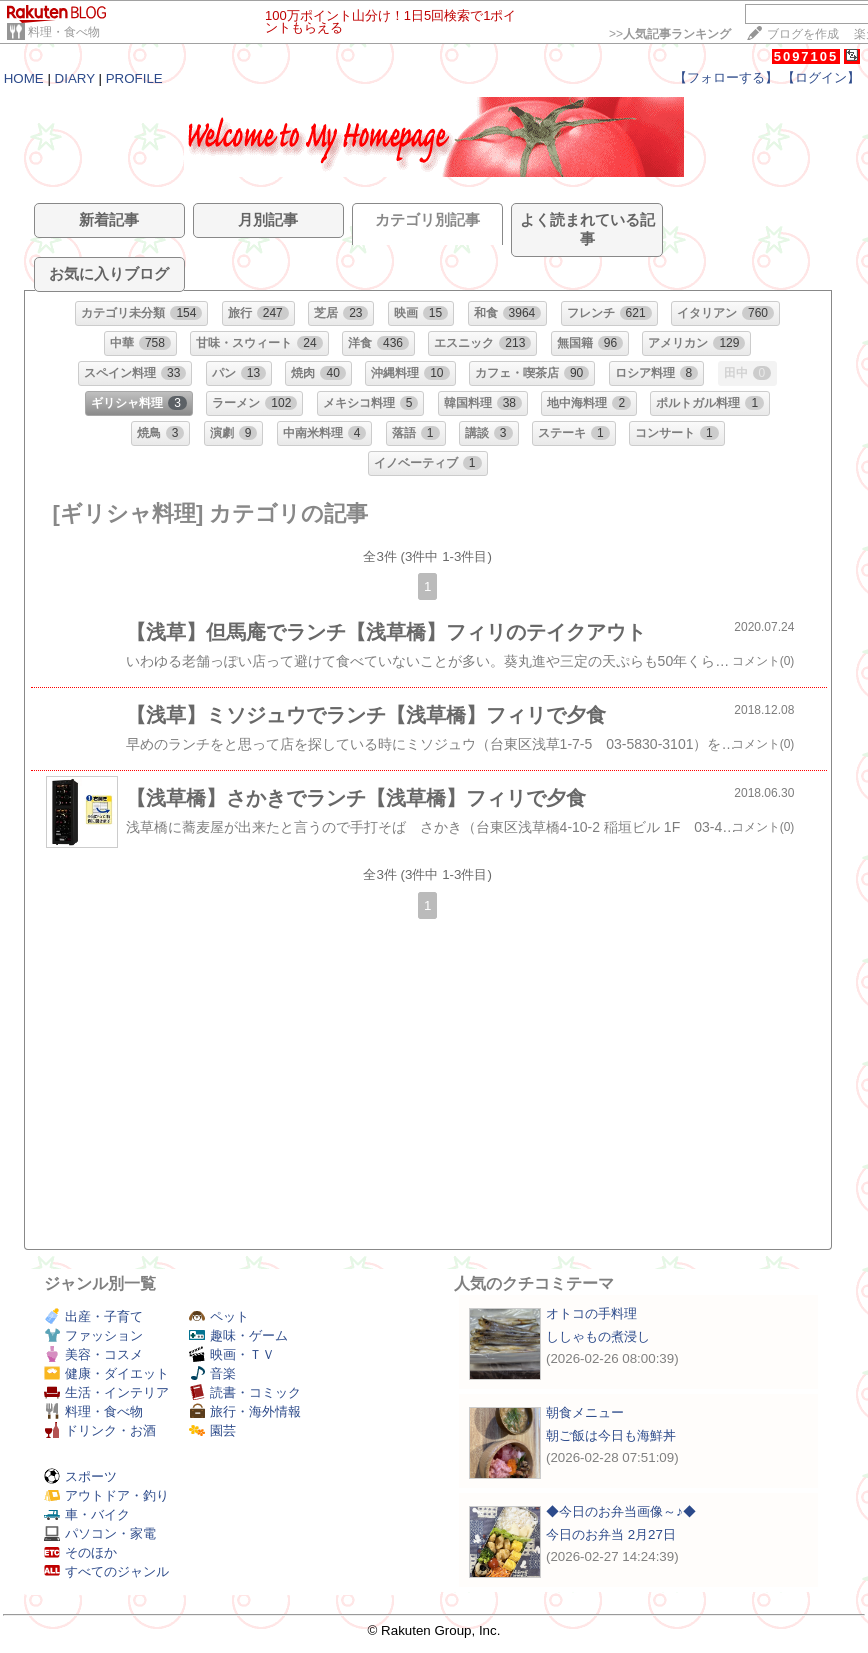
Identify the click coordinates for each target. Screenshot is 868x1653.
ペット (219, 1316)
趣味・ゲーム (238, 1335)
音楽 (212, 1373)
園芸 (212, 1430)
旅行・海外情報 (245, 1411)
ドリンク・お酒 (100, 1430)
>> (670, 34)
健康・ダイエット (106, 1373)
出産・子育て (93, 1316)
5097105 (806, 56)
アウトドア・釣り (106, 1495)
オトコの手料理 (591, 1313)
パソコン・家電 (100, 1533)
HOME (24, 78)
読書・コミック (245, 1392)
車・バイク (87, 1514)
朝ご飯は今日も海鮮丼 (611, 1435)
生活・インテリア (106, 1392)
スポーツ (80, 1476)
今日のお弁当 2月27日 (611, 1534)
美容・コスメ (93, 1354)
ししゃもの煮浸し (598, 1336)
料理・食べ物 (64, 32)
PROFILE (134, 78)
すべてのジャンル (106, 1571)
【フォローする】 (726, 77)
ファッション (93, 1335)
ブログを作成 (803, 34)
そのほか (80, 1552)
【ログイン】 (821, 77)
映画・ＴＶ (232, 1354)
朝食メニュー (585, 1412)
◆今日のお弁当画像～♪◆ (621, 1511)
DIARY (75, 78)
